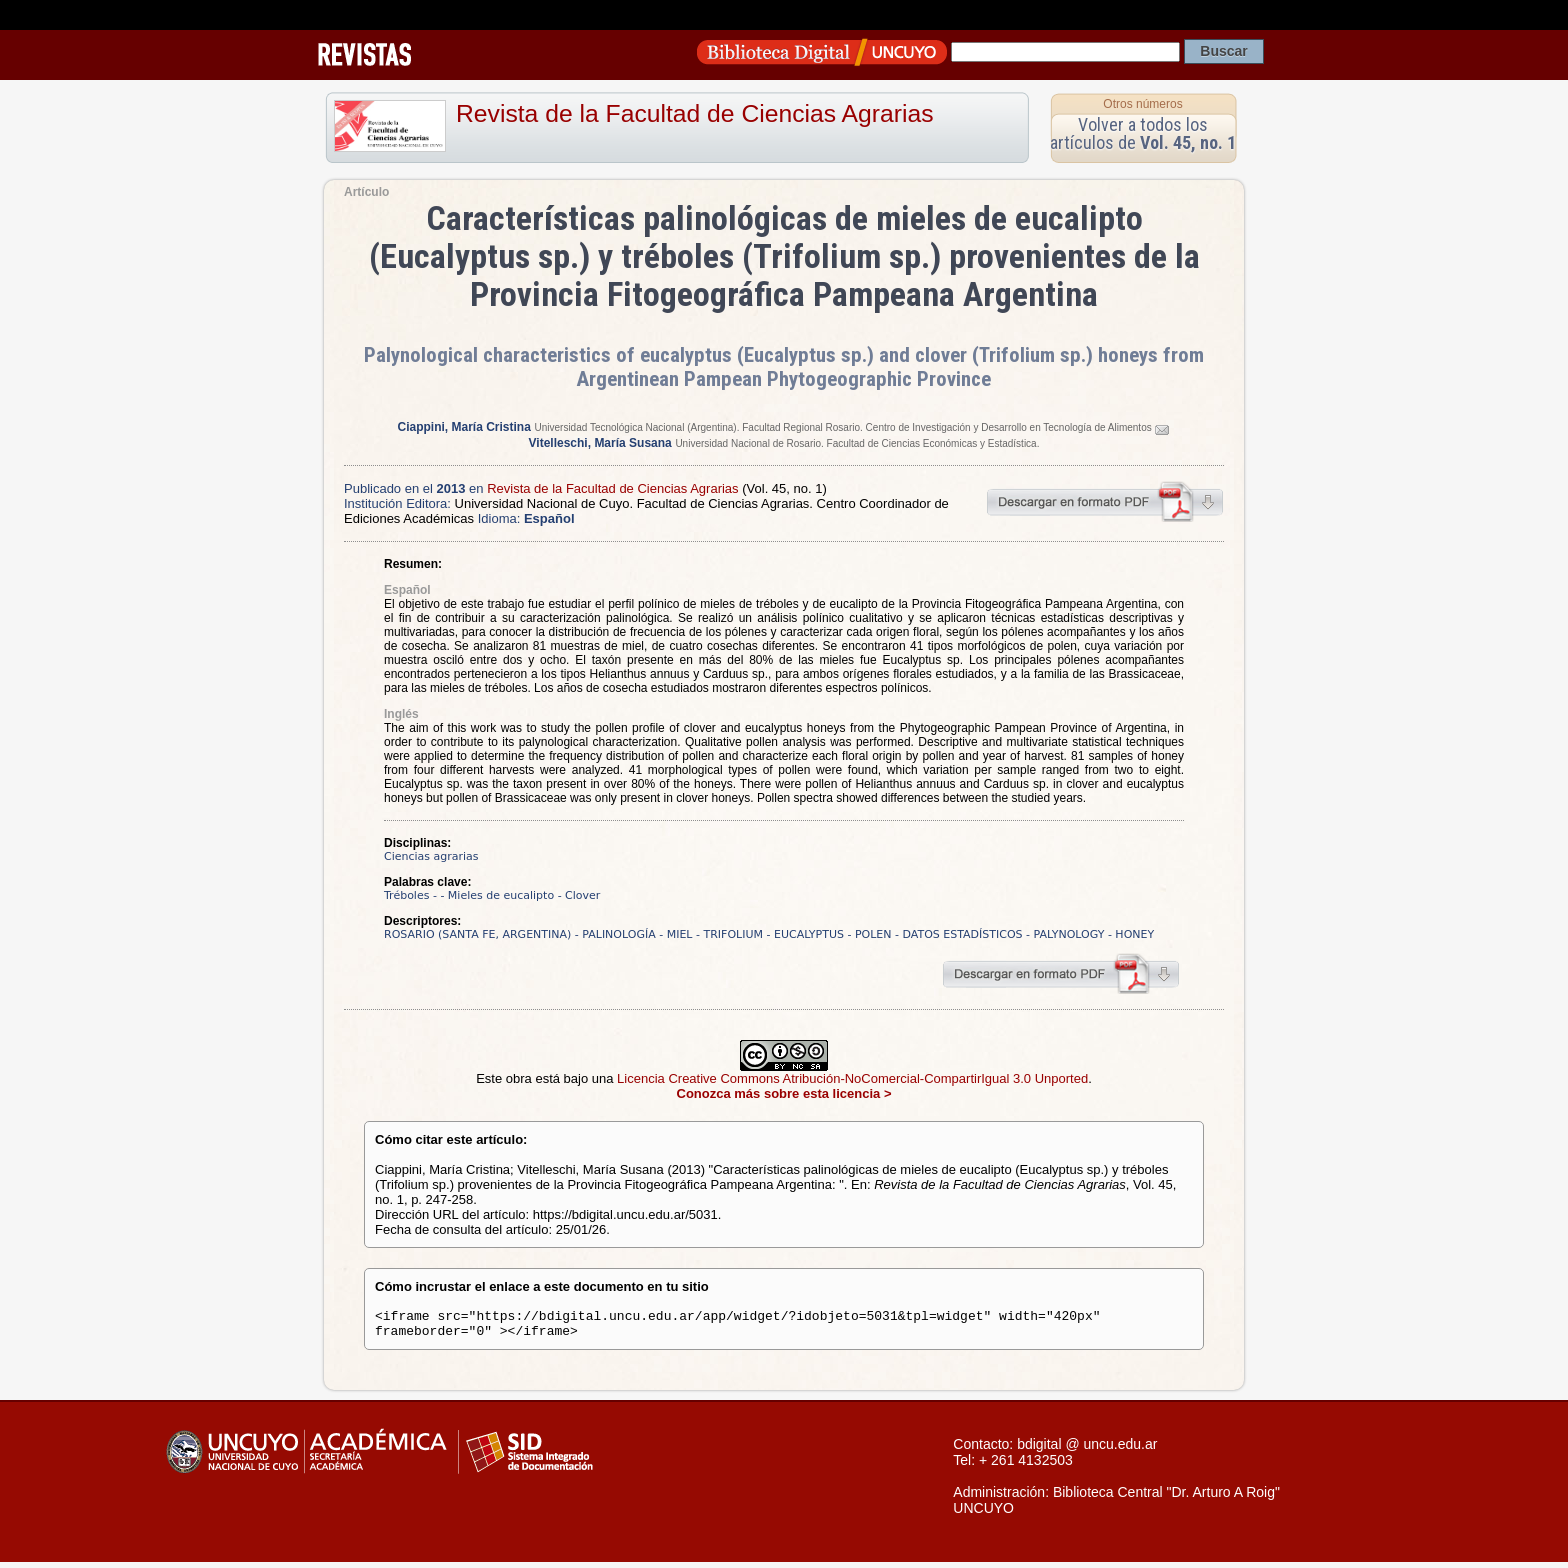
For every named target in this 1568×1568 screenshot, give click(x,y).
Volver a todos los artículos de (1143, 133)
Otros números (1142, 104)
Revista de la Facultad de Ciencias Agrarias (695, 113)
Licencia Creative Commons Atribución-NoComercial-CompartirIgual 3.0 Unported (852, 1078)
